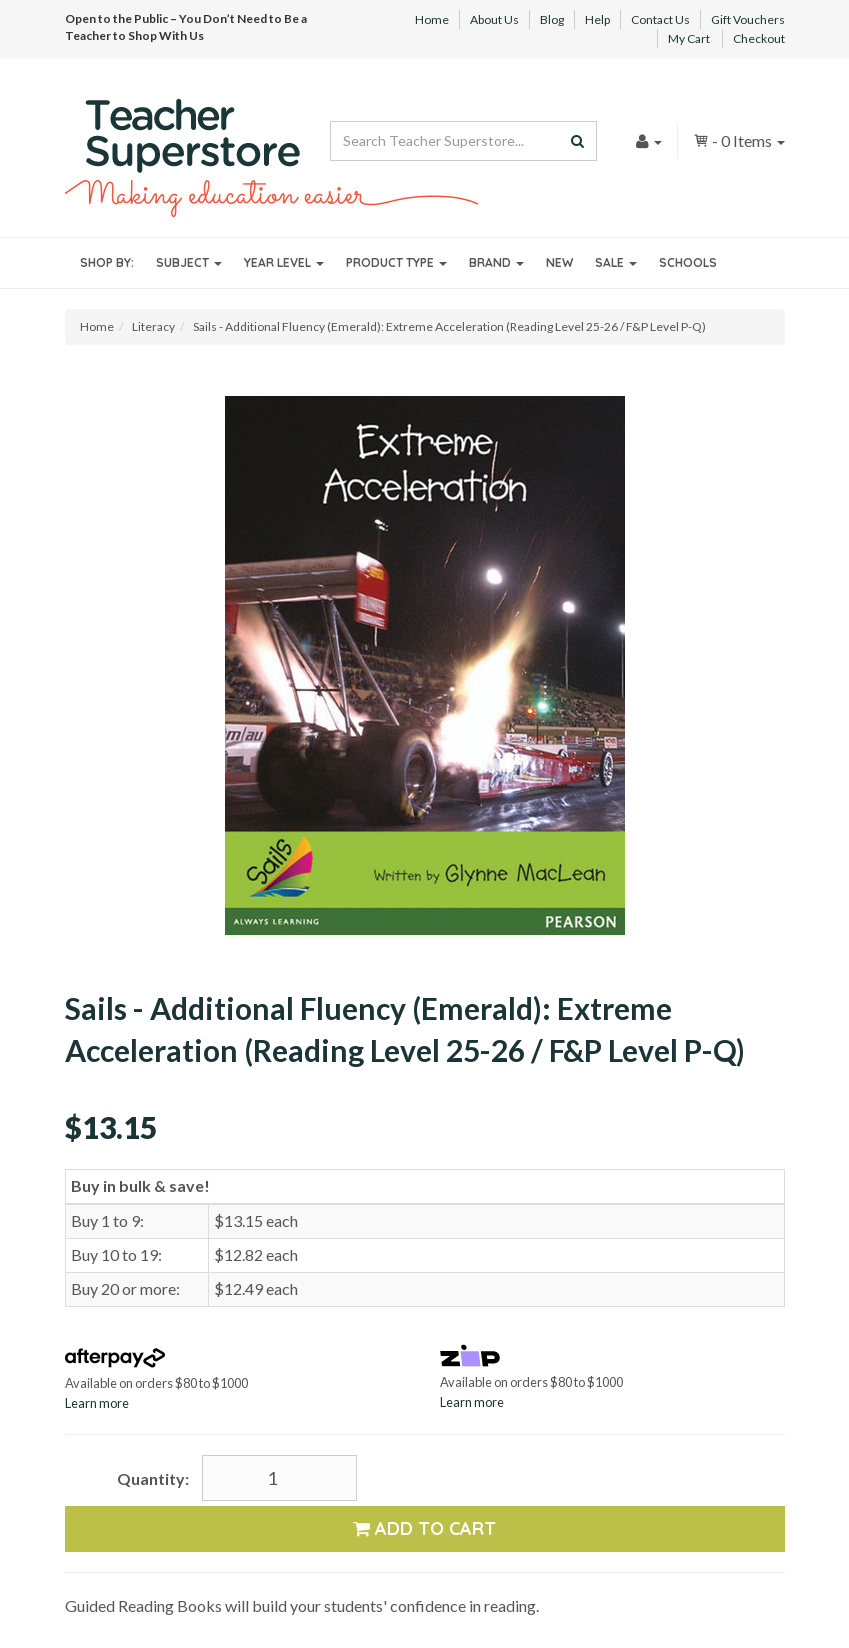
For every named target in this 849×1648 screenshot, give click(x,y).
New (559, 262)
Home (432, 19)
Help (597, 19)
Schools (688, 262)
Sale (616, 262)
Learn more (97, 1403)
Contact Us (660, 19)
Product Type (396, 262)
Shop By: (107, 262)
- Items (739, 140)
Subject (189, 262)
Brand (496, 262)
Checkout (759, 38)
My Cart (689, 38)
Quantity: (153, 1478)
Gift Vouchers (748, 19)
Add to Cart (424, 1528)
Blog (552, 19)
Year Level (284, 262)
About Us (494, 19)
